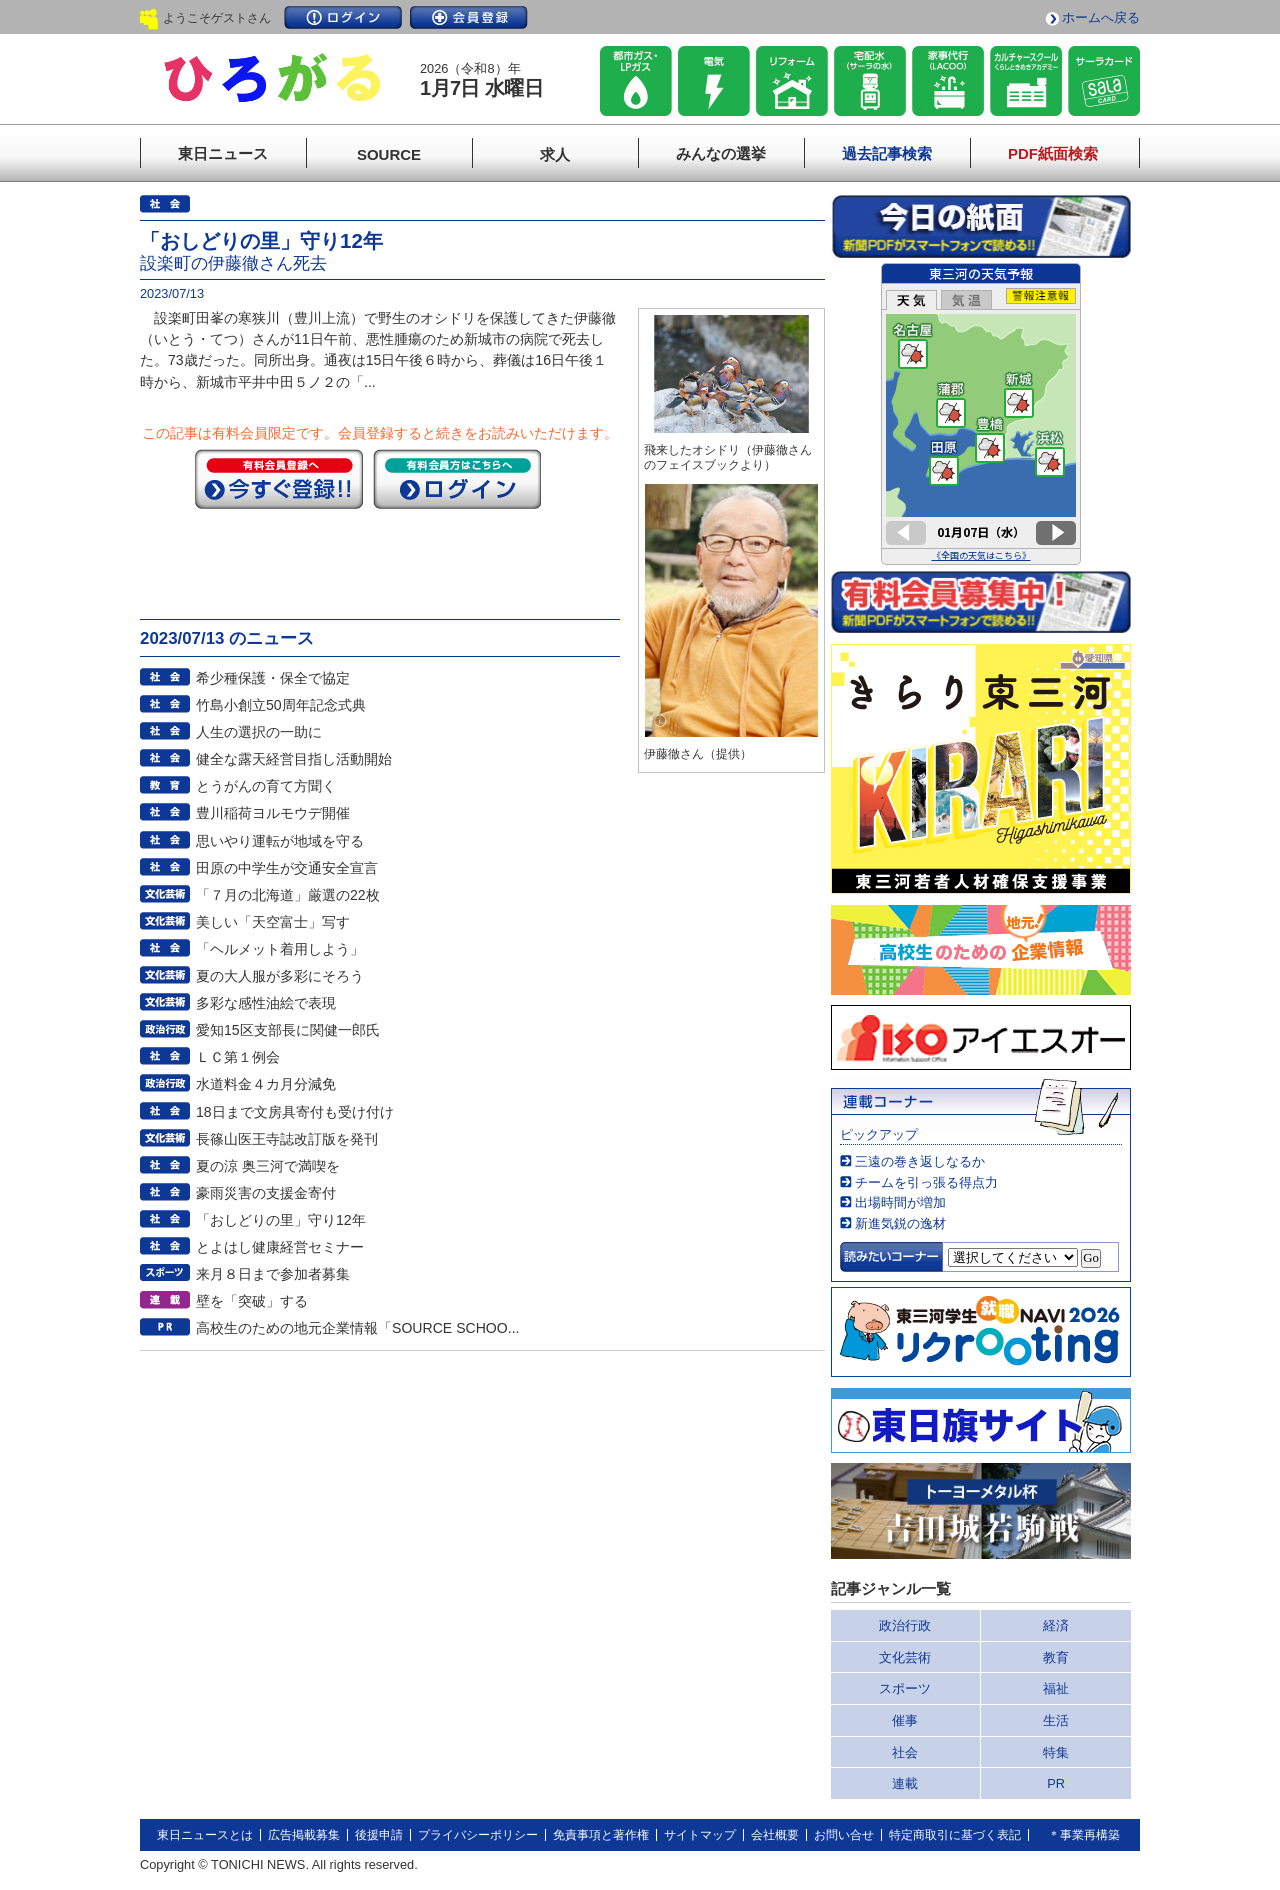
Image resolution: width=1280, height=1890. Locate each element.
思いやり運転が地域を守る (280, 841)
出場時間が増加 (900, 1202)
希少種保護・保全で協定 (273, 678)
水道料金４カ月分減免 (266, 1084)
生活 (1056, 1720)
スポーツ (905, 1688)
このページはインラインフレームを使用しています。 (981, 414)
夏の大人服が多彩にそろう (280, 976)
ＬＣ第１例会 (238, 1057)
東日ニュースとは (205, 1835)
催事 (905, 1720)
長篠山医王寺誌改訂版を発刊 (287, 1139)
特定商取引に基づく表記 (955, 1835)
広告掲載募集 (304, 1835)
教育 (1056, 1657)
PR (1056, 1783)
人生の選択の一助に (259, 732)
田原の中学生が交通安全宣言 (287, 868)
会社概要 (775, 1835)
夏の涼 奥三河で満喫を (268, 1166)
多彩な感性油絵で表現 (266, 1003)
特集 (1056, 1752)
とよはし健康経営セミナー (280, 1247)
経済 (1056, 1625)
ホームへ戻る (1101, 17)
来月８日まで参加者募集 (273, 1274)
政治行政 (905, 1625)
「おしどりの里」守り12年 (281, 1220)
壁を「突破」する (252, 1301)
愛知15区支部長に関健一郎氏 (288, 1030)
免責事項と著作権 (601, 1835)
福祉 (1056, 1688)
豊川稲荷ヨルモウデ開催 (273, 813)
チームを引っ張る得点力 (926, 1182)
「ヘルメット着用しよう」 (280, 949)
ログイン (343, 17)
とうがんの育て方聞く (266, 786)
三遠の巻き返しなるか (920, 1161)
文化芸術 (905, 1657)
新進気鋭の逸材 (900, 1223)
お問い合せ (844, 1835)
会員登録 (469, 17)
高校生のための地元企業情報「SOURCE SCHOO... (358, 1328)
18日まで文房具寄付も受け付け (295, 1112)
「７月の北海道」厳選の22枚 (288, 895)
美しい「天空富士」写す (273, 922)
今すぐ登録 (279, 479)
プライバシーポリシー (478, 1835)
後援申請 (379, 1835)
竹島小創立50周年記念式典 (281, 705)
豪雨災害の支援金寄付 (266, 1193)
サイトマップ (700, 1835)
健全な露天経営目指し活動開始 (294, 759)
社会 (905, 1752)
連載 (905, 1783)
